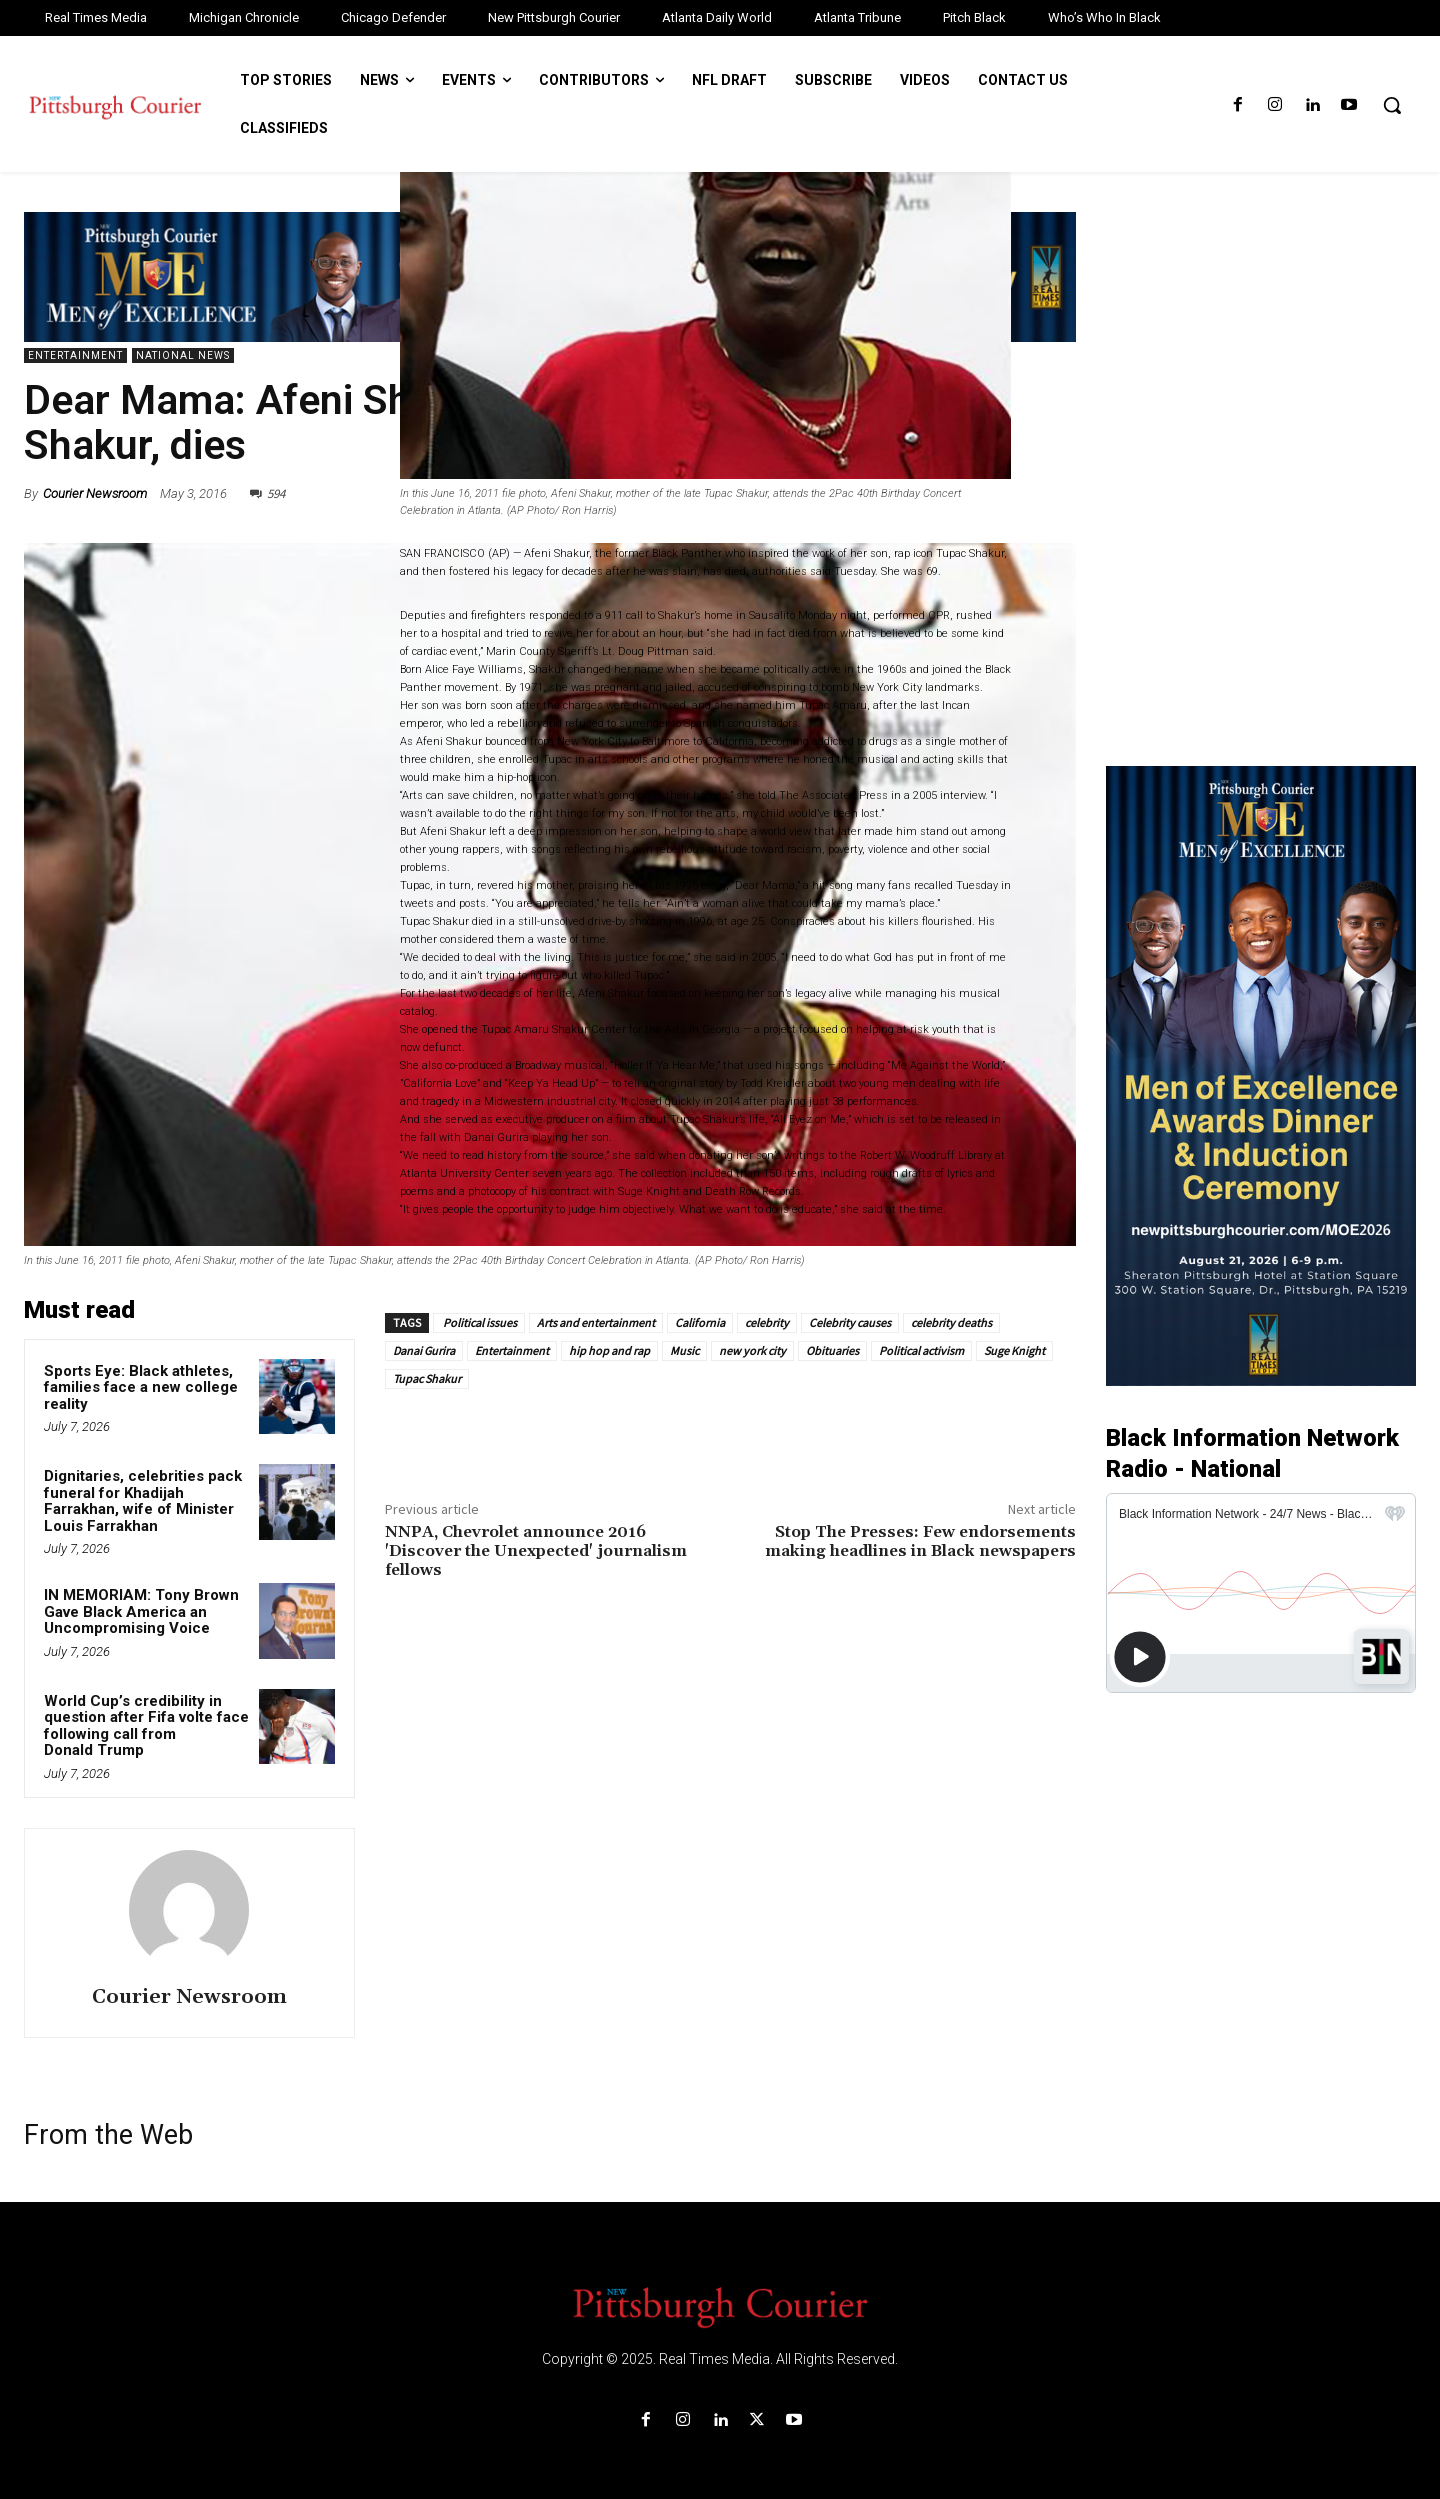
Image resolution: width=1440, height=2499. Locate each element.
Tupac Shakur (427, 1378)
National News (183, 355)
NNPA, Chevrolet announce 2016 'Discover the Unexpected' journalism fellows (536, 1551)
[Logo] (720, 2306)
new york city (752, 1350)
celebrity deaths (951, 1322)
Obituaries (832, 1350)
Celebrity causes (850, 1322)
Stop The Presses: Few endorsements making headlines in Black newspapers (920, 1541)
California (700, 1322)
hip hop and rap (609, 1350)
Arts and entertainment (596, 1322)
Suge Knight (1014, 1350)
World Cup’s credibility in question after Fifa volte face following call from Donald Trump (146, 1726)
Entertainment (75, 355)
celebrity (767, 1322)
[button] (1392, 105)
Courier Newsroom (95, 493)
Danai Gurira (424, 1350)
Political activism (921, 1350)
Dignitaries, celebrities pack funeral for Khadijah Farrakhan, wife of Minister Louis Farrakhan (143, 1501)
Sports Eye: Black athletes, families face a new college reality (141, 1387)
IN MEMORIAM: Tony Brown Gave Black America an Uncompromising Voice (141, 1611)
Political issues (479, 1322)
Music (684, 1350)
